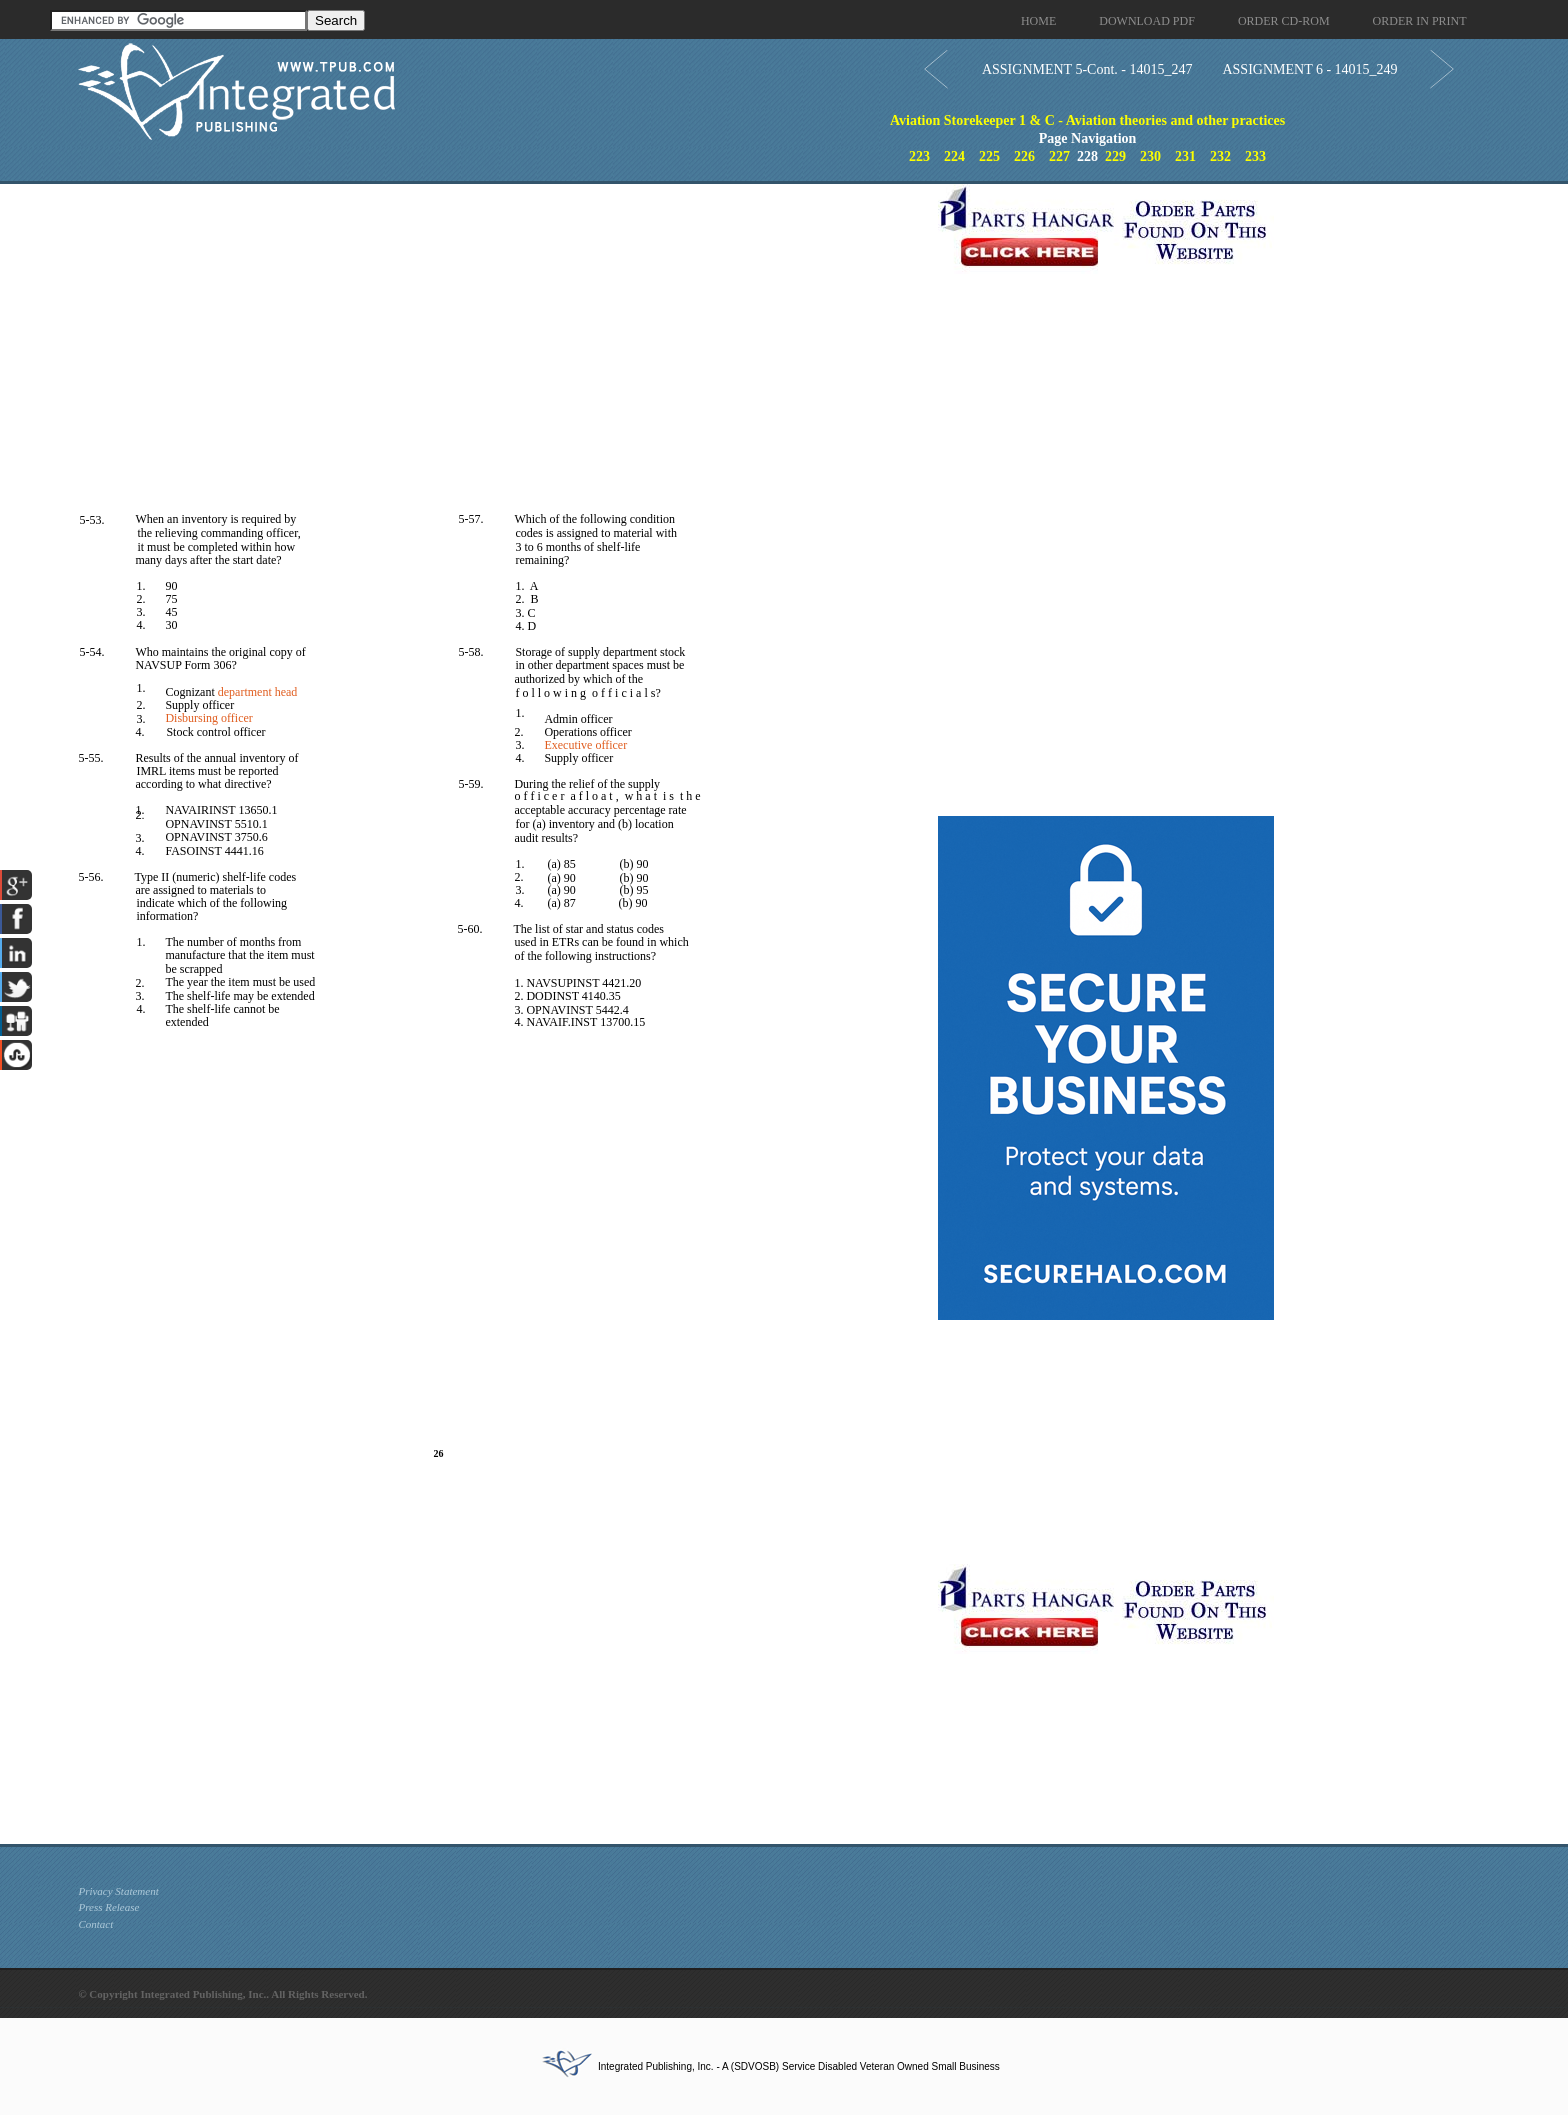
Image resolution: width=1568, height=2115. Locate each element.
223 (919, 156)
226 (1024, 156)
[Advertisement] (503, 324)
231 (1185, 156)
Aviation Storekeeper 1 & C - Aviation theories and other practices (1087, 120)
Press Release (108, 1907)
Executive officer (585, 745)
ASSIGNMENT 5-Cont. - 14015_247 (1087, 69)
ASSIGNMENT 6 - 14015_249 (1309, 69)
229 (1115, 156)
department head (258, 692)
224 (954, 156)
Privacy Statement (118, 1891)
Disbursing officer (208, 718)
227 (1059, 156)
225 (989, 156)
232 (1220, 156)
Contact (95, 1924)
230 (1150, 156)
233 (1255, 156)
